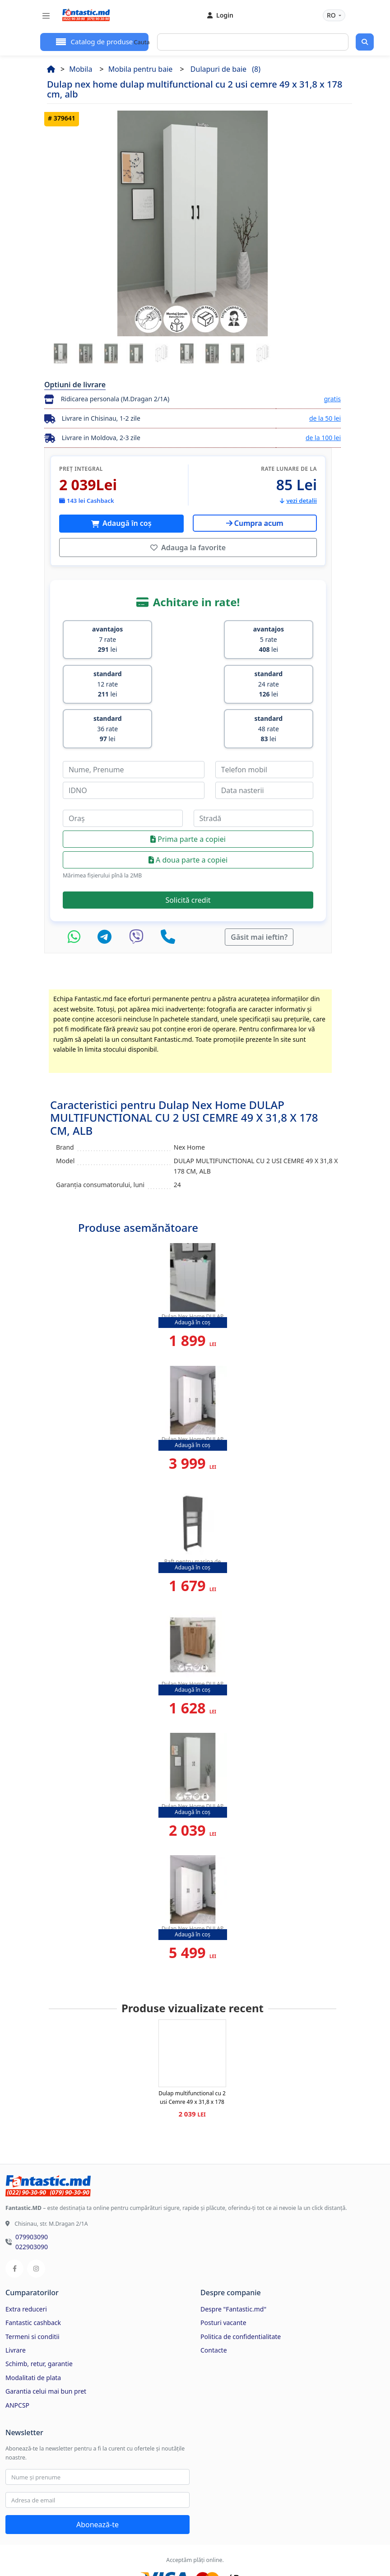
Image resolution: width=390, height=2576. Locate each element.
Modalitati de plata (33, 2328)
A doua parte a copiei (188, 811)
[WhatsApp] (76, 887)
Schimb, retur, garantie (39, 2314)
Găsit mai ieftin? (259, 887)
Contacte (213, 2300)
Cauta (142, 42)
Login (220, 15)
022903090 (31, 2197)
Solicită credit (187, 850)
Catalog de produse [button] (101, 41)
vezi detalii (298, 501)
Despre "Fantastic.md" (233, 2259)
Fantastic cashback (33, 2273)
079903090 (31, 2187)
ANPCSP (17, 2355)
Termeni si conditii (32, 2287)
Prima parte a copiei (188, 790)
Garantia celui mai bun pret (45, 2341)
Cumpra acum (254, 523)
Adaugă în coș (126, 523)
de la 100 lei (323, 437)
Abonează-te (97, 2475)
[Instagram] (36, 2219)
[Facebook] (14, 2219)
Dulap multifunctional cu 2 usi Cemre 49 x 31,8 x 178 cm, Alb (192, 2052)
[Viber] (138, 887)
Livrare (15, 2300)
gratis (332, 399)
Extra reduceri (26, 2259)
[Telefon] (168, 887)
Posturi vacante (223, 2273)
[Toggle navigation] (46, 15)
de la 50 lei (325, 418)
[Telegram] (107, 887)
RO (332, 15)
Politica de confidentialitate (240, 2287)
